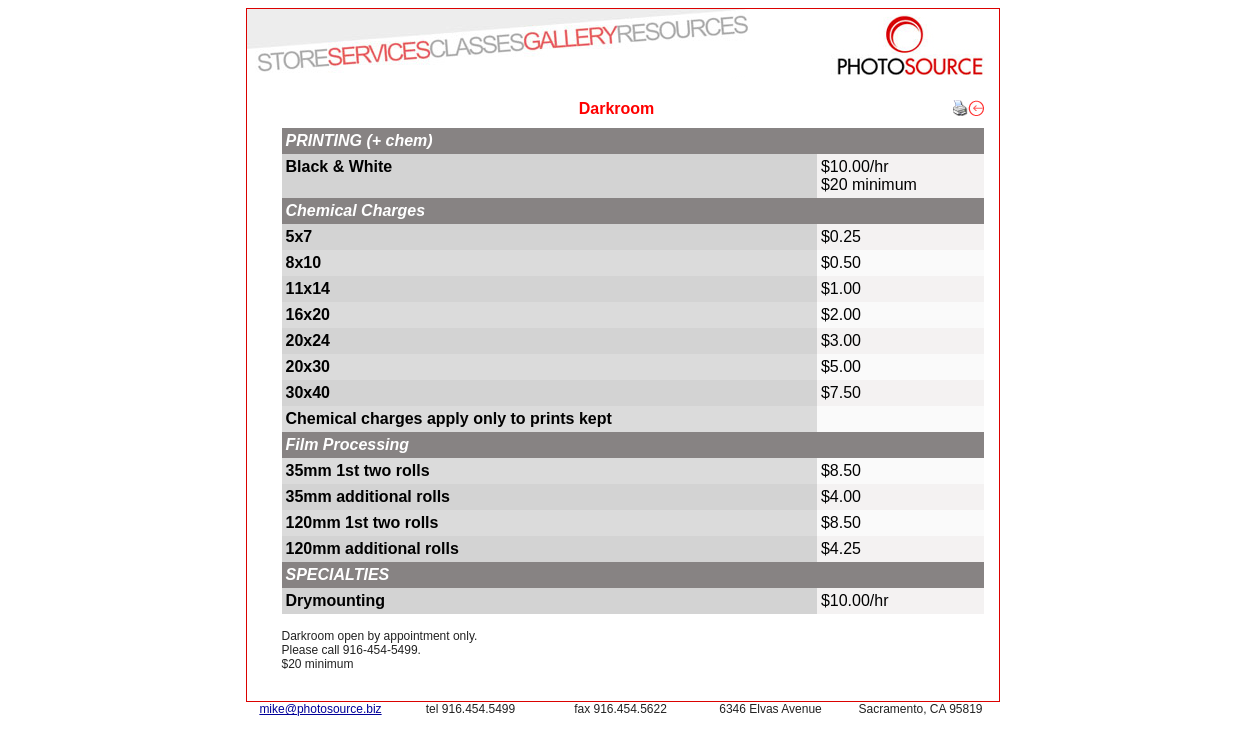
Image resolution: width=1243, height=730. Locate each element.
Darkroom (617, 108)
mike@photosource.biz (320, 709)
